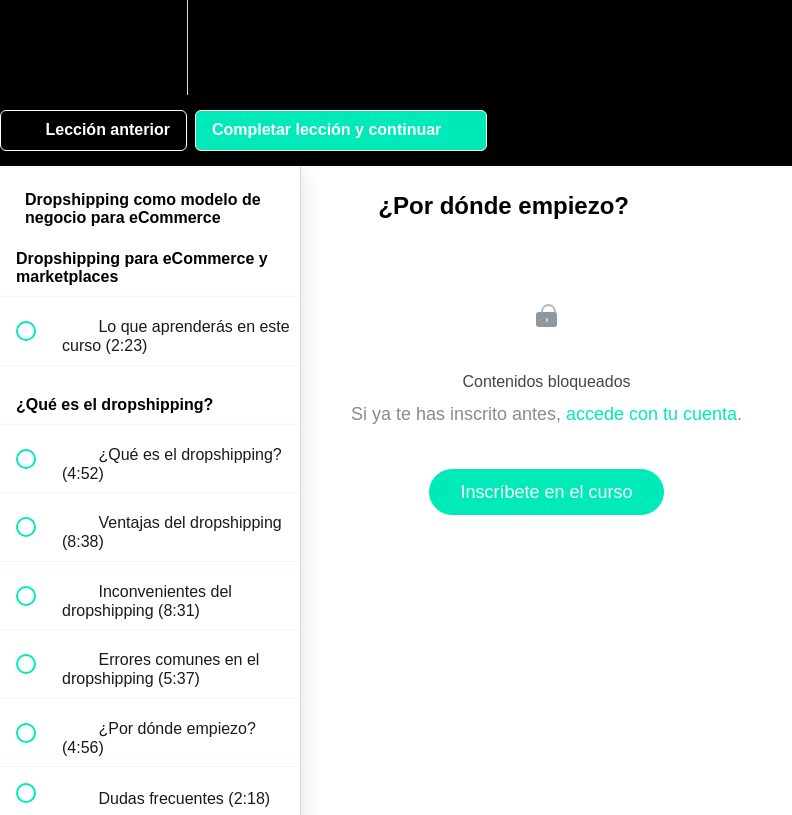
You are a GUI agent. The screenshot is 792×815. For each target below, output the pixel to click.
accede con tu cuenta (651, 414)
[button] (37, 47)
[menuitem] (150, 47)
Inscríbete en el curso (546, 492)
